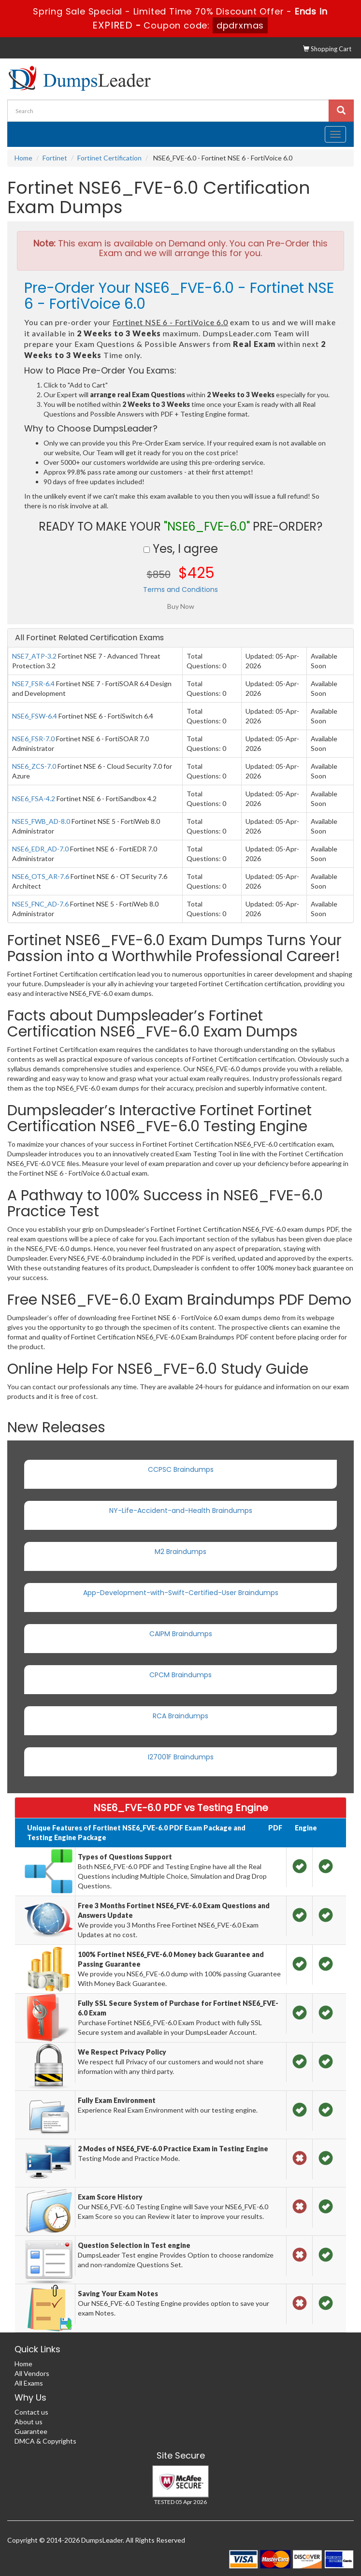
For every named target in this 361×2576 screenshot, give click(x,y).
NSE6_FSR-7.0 (33, 738)
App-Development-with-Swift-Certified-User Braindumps (180, 1592)
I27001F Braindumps (181, 1757)
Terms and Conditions (180, 589)
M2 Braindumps (180, 1551)
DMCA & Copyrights (45, 2441)
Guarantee (30, 2431)
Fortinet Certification (109, 158)
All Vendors (31, 2373)
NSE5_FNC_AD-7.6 (40, 904)
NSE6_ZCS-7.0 (34, 766)
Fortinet (55, 158)
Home (23, 158)
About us (28, 2422)
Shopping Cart (327, 49)
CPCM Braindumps (180, 1675)
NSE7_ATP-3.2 (34, 656)
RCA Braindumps (180, 1716)
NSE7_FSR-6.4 (33, 683)
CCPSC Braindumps (181, 1469)
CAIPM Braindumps (180, 1634)
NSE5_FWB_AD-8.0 (41, 821)
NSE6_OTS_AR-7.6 (40, 876)
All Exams (28, 2383)
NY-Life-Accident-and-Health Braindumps (180, 1510)
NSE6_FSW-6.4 (34, 716)
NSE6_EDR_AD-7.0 (40, 849)
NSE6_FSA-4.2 (33, 798)
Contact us (31, 2412)
